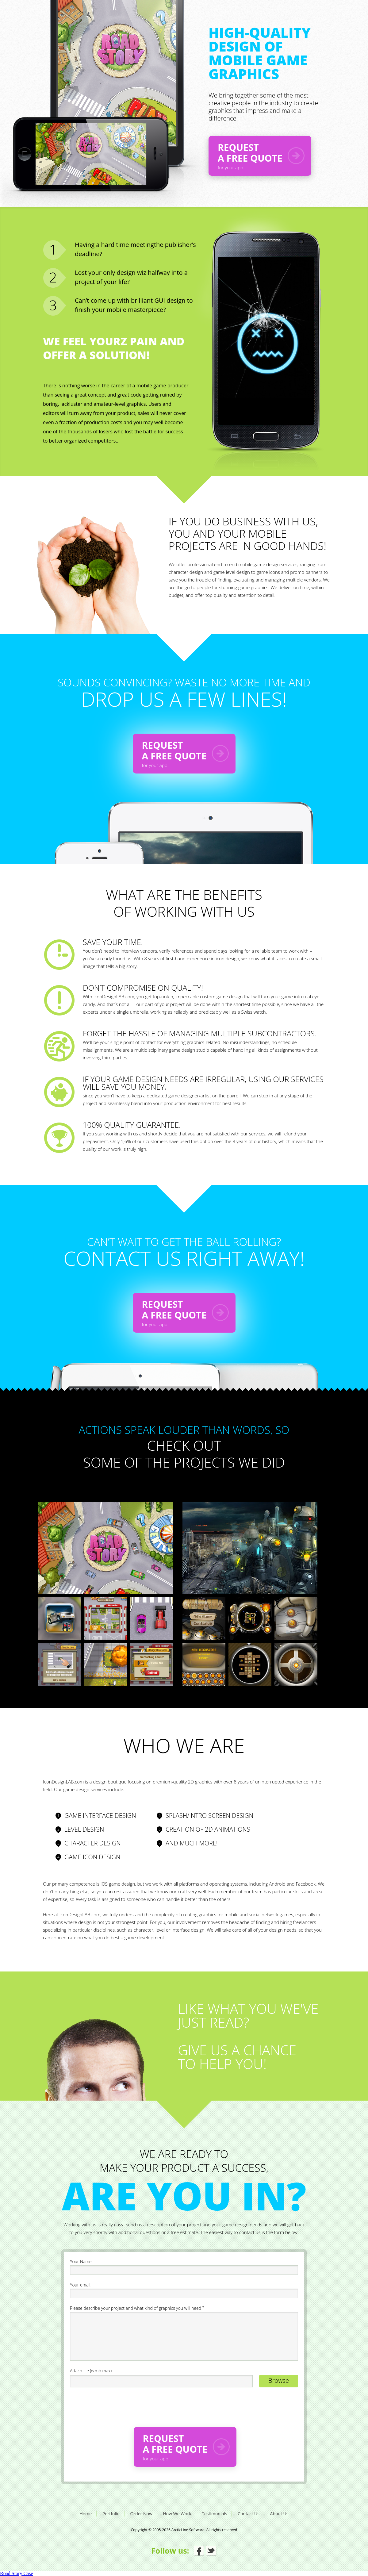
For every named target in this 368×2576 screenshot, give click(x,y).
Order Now (141, 2513)
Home (86, 2513)
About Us (279, 2513)
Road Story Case (16, 2573)
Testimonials (214, 2513)
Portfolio (111, 2513)
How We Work (177, 2513)
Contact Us (248, 2513)
